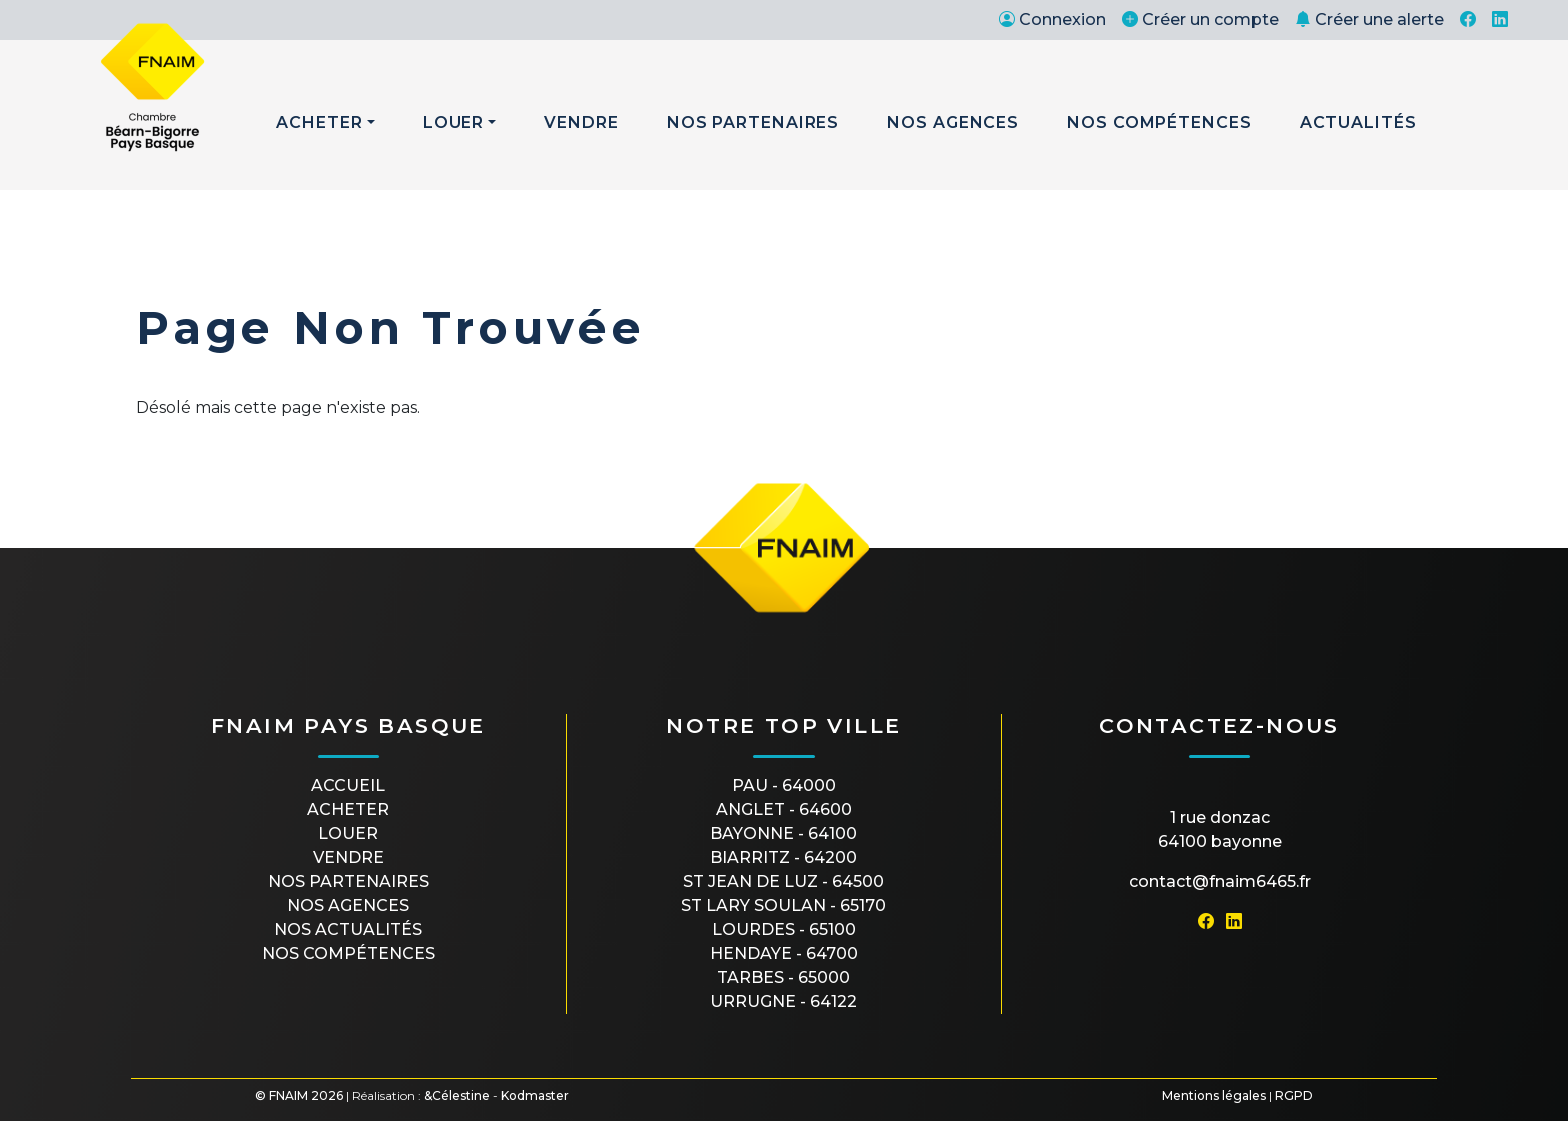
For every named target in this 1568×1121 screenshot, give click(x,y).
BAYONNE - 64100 (783, 833)
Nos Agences (953, 122)
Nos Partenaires (753, 122)
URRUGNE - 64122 (783, 1001)
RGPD (1294, 1095)
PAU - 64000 (784, 785)
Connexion (1052, 19)
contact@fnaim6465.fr (1220, 881)
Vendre (581, 122)
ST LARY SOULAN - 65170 (783, 905)
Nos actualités (348, 929)
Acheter (319, 122)
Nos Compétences (1159, 122)
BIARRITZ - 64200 (783, 857)
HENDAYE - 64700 (784, 953)
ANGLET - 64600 (784, 809)
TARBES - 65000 (783, 977)
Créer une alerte (1369, 19)
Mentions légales (1214, 1095)
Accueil (348, 785)
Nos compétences (348, 953)
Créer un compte (1200, 19)
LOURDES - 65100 (784, 929)
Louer (454, 122)
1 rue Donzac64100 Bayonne (1220, 829)
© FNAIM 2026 (299, 1095)
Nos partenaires (348, 881)
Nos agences (348, 905)
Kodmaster (535, 1095)
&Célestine (457, 1095)
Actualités (1358, 122)
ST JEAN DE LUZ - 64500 (783, 881)
